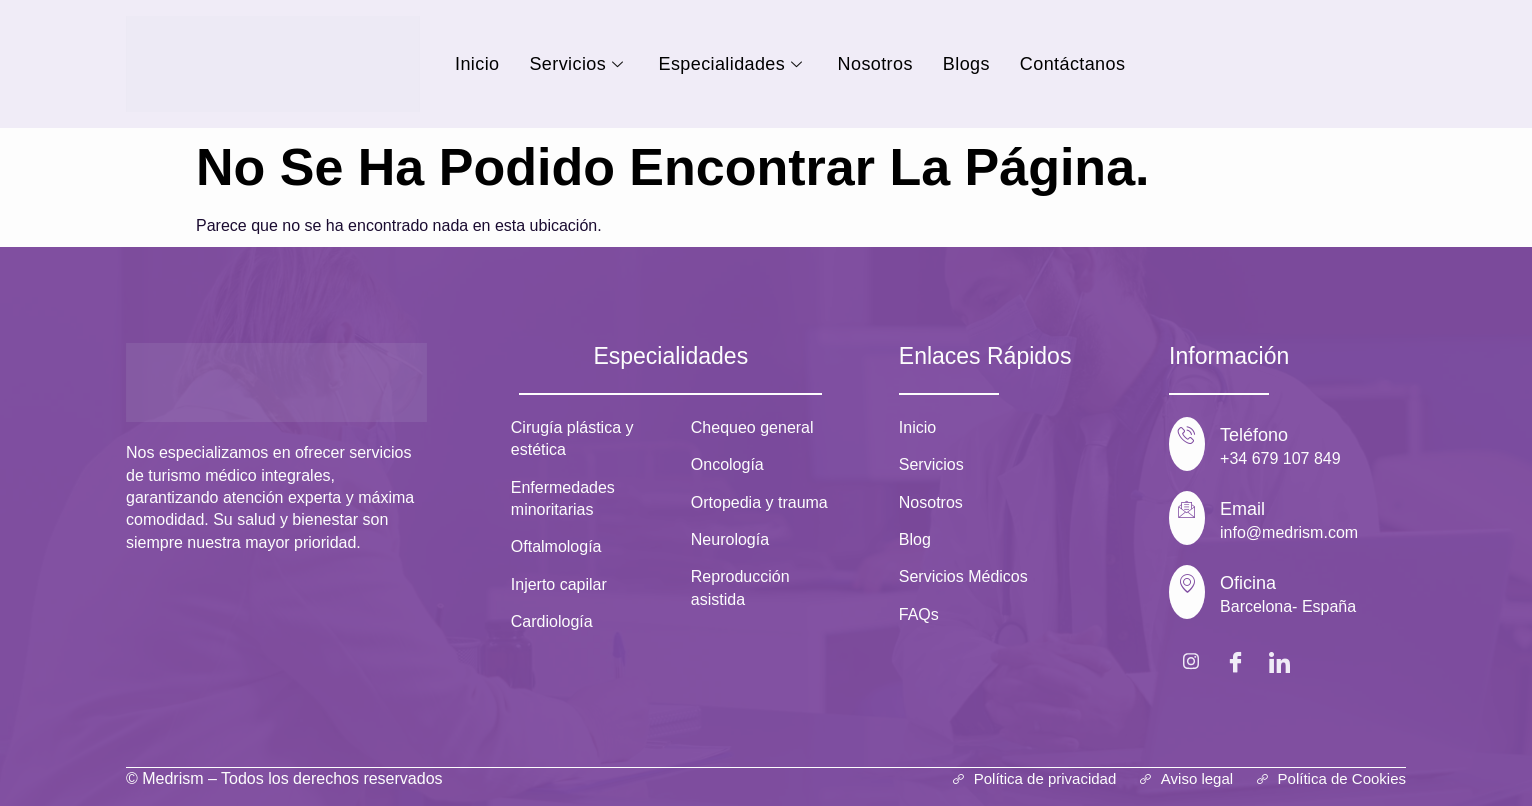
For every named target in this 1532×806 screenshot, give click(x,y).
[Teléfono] (1187, 444)
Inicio (477, 64)
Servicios (578, 64)
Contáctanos (1072, 64)
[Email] (1187, 518)
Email (1242, 509)
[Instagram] (1191, 661)
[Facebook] (1235, 661)
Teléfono (1254, 435)
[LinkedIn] (1279, 661)
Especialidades (733, 64)
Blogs (966, 64)
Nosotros (875, 64)
